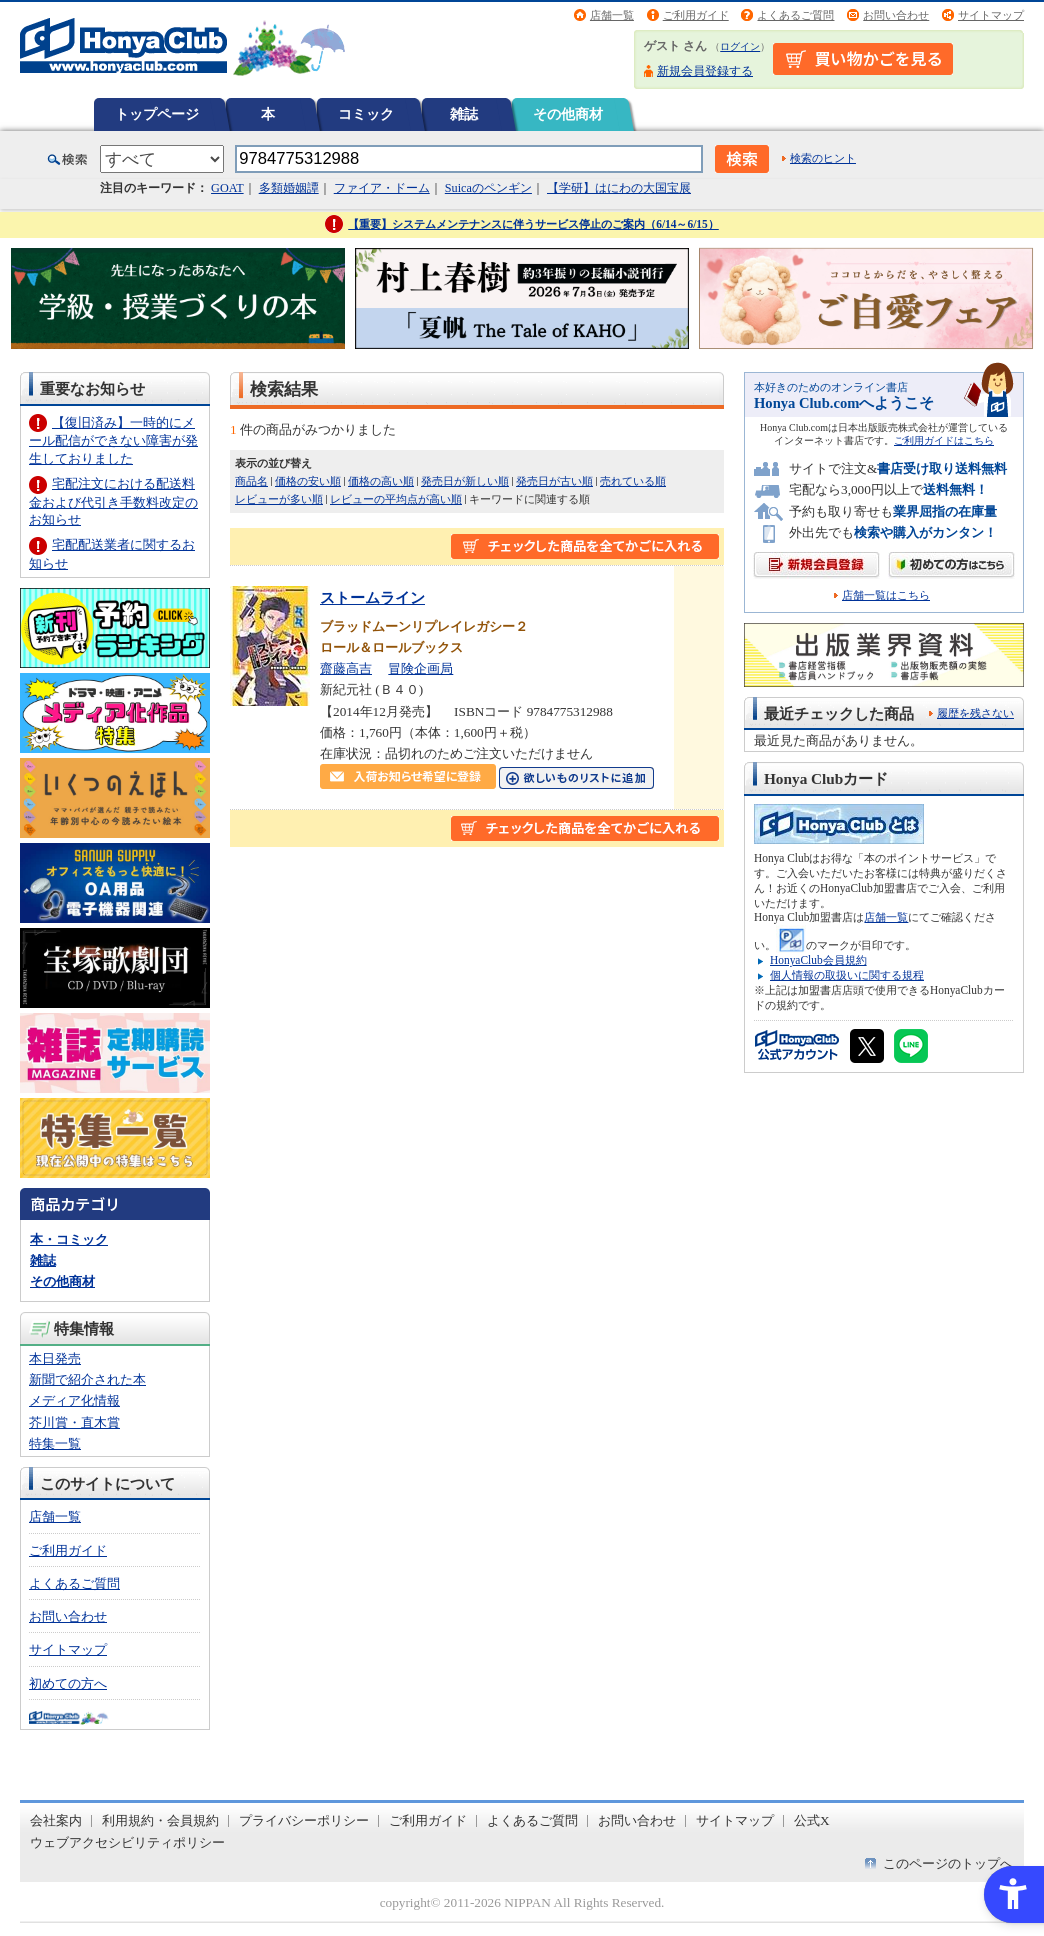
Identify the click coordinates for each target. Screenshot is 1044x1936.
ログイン (740, 46)
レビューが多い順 (279, 499)
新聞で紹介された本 (87, 1379)
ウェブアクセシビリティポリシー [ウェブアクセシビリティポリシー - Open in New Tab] (127, 1842)
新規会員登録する (705, 71)
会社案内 (56, 1820)
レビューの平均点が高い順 (396, 499)
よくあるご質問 (795, 15)
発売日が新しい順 (465, 481)
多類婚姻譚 (289, 188)
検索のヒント (823, 158)
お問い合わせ (896, 15)
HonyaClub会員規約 (818, 960)
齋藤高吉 (346, 668)
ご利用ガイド (696, 15)
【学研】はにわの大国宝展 (619, 188)
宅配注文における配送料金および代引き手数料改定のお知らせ (113, 501)
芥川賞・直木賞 (74, 1422)
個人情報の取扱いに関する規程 (847, 975)
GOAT (227, 188)
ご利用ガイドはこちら (944, 440)
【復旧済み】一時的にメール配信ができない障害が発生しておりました (113, 440)
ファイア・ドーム (382, 188)
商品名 (251, 481)
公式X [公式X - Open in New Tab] (812, 1820)
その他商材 (568, 114)
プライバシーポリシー (304, 1820)
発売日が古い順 (554, 481)
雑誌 (464, 114)
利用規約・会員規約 (160, 1820)
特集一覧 (55, 1443)
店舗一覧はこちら (886, 595)
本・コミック (69, 1239)
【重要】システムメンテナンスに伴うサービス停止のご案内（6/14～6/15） (533, 224)
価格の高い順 (381, 481)
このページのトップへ (948, 1863)
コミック (366, 114)
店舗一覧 (612, 15)
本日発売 (55, 1358)
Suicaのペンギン (488, 188)
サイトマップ (991, 15)
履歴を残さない (975, 713)
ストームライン (372, 597)
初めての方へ (68, 1683)
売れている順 (633, 481)
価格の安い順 (308, 481)
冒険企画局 (420, 668)
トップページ (157, 114)
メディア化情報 (74, 1400)
